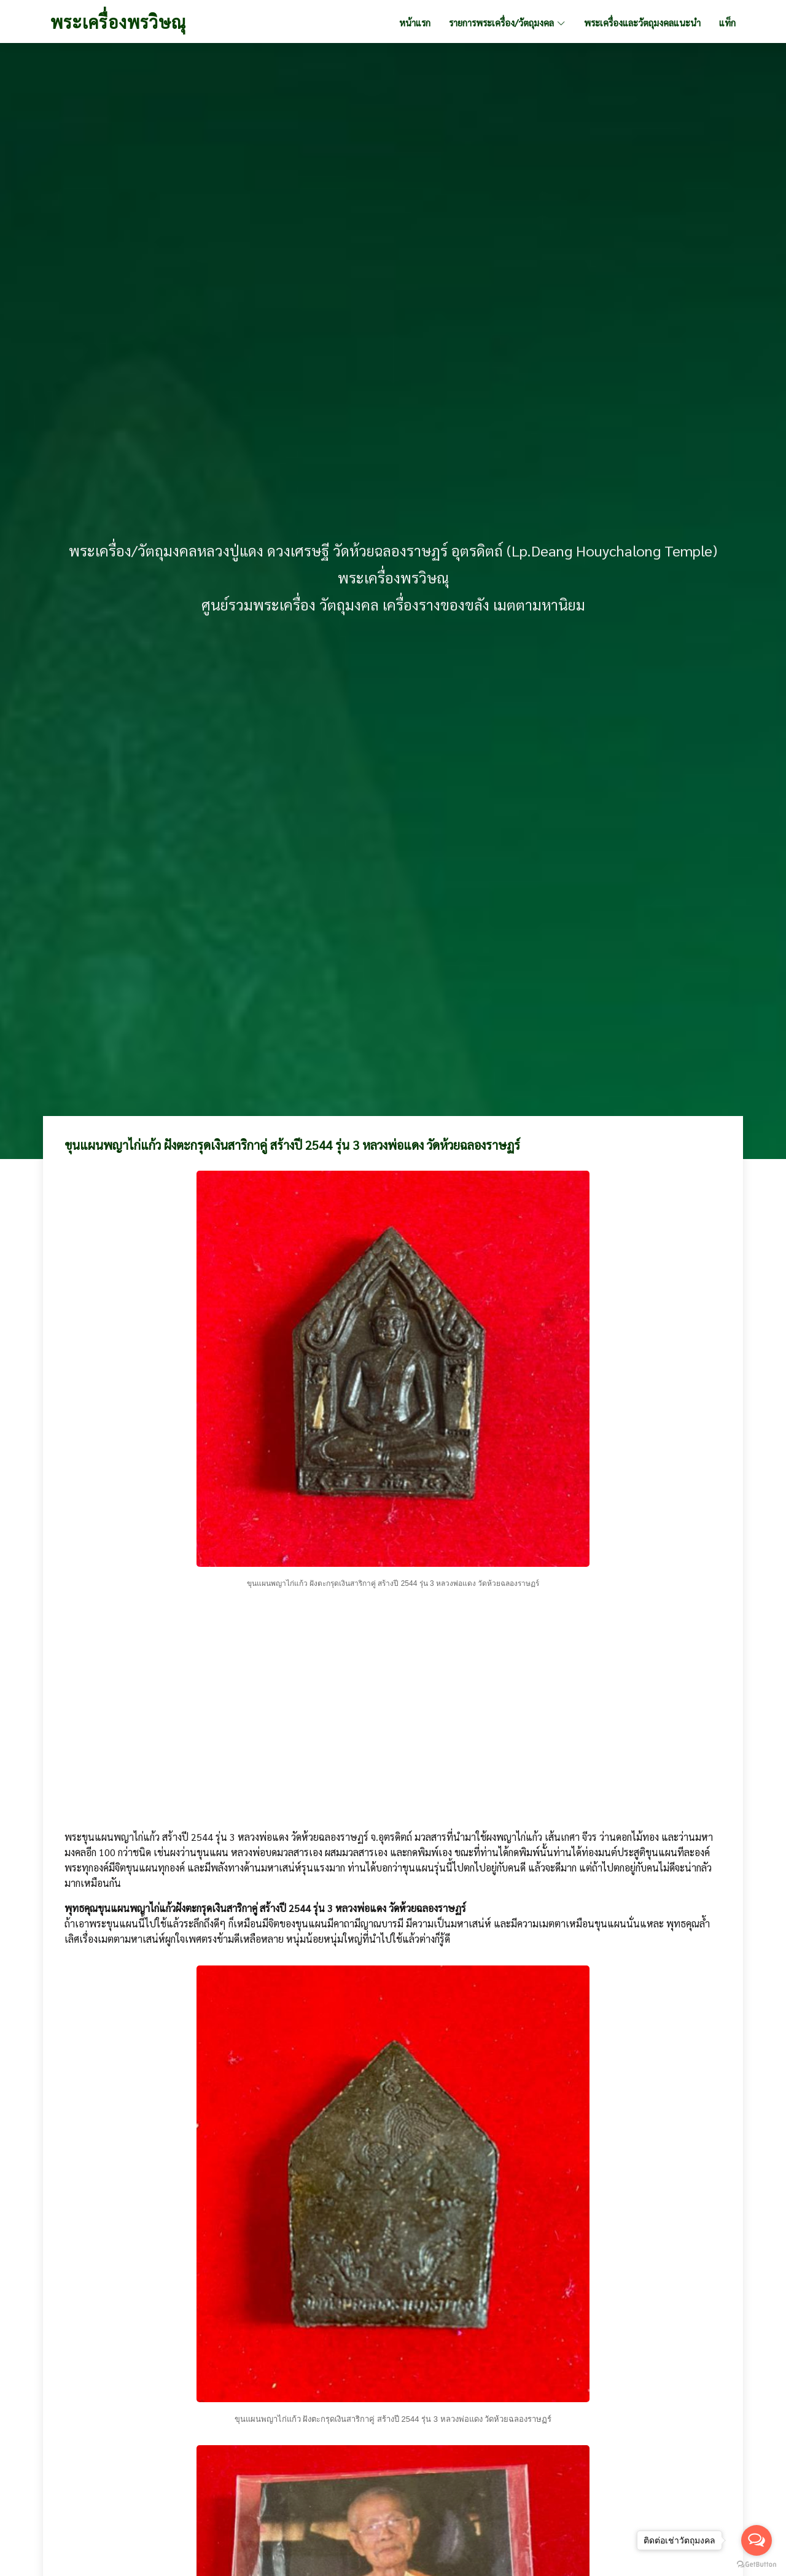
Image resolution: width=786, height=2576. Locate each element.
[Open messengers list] (756, 2540)
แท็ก (727, 22)
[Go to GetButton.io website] (756, 2563)
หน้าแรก (414, 22)
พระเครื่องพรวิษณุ (118, 21)
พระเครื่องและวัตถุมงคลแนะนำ (642, 22)
